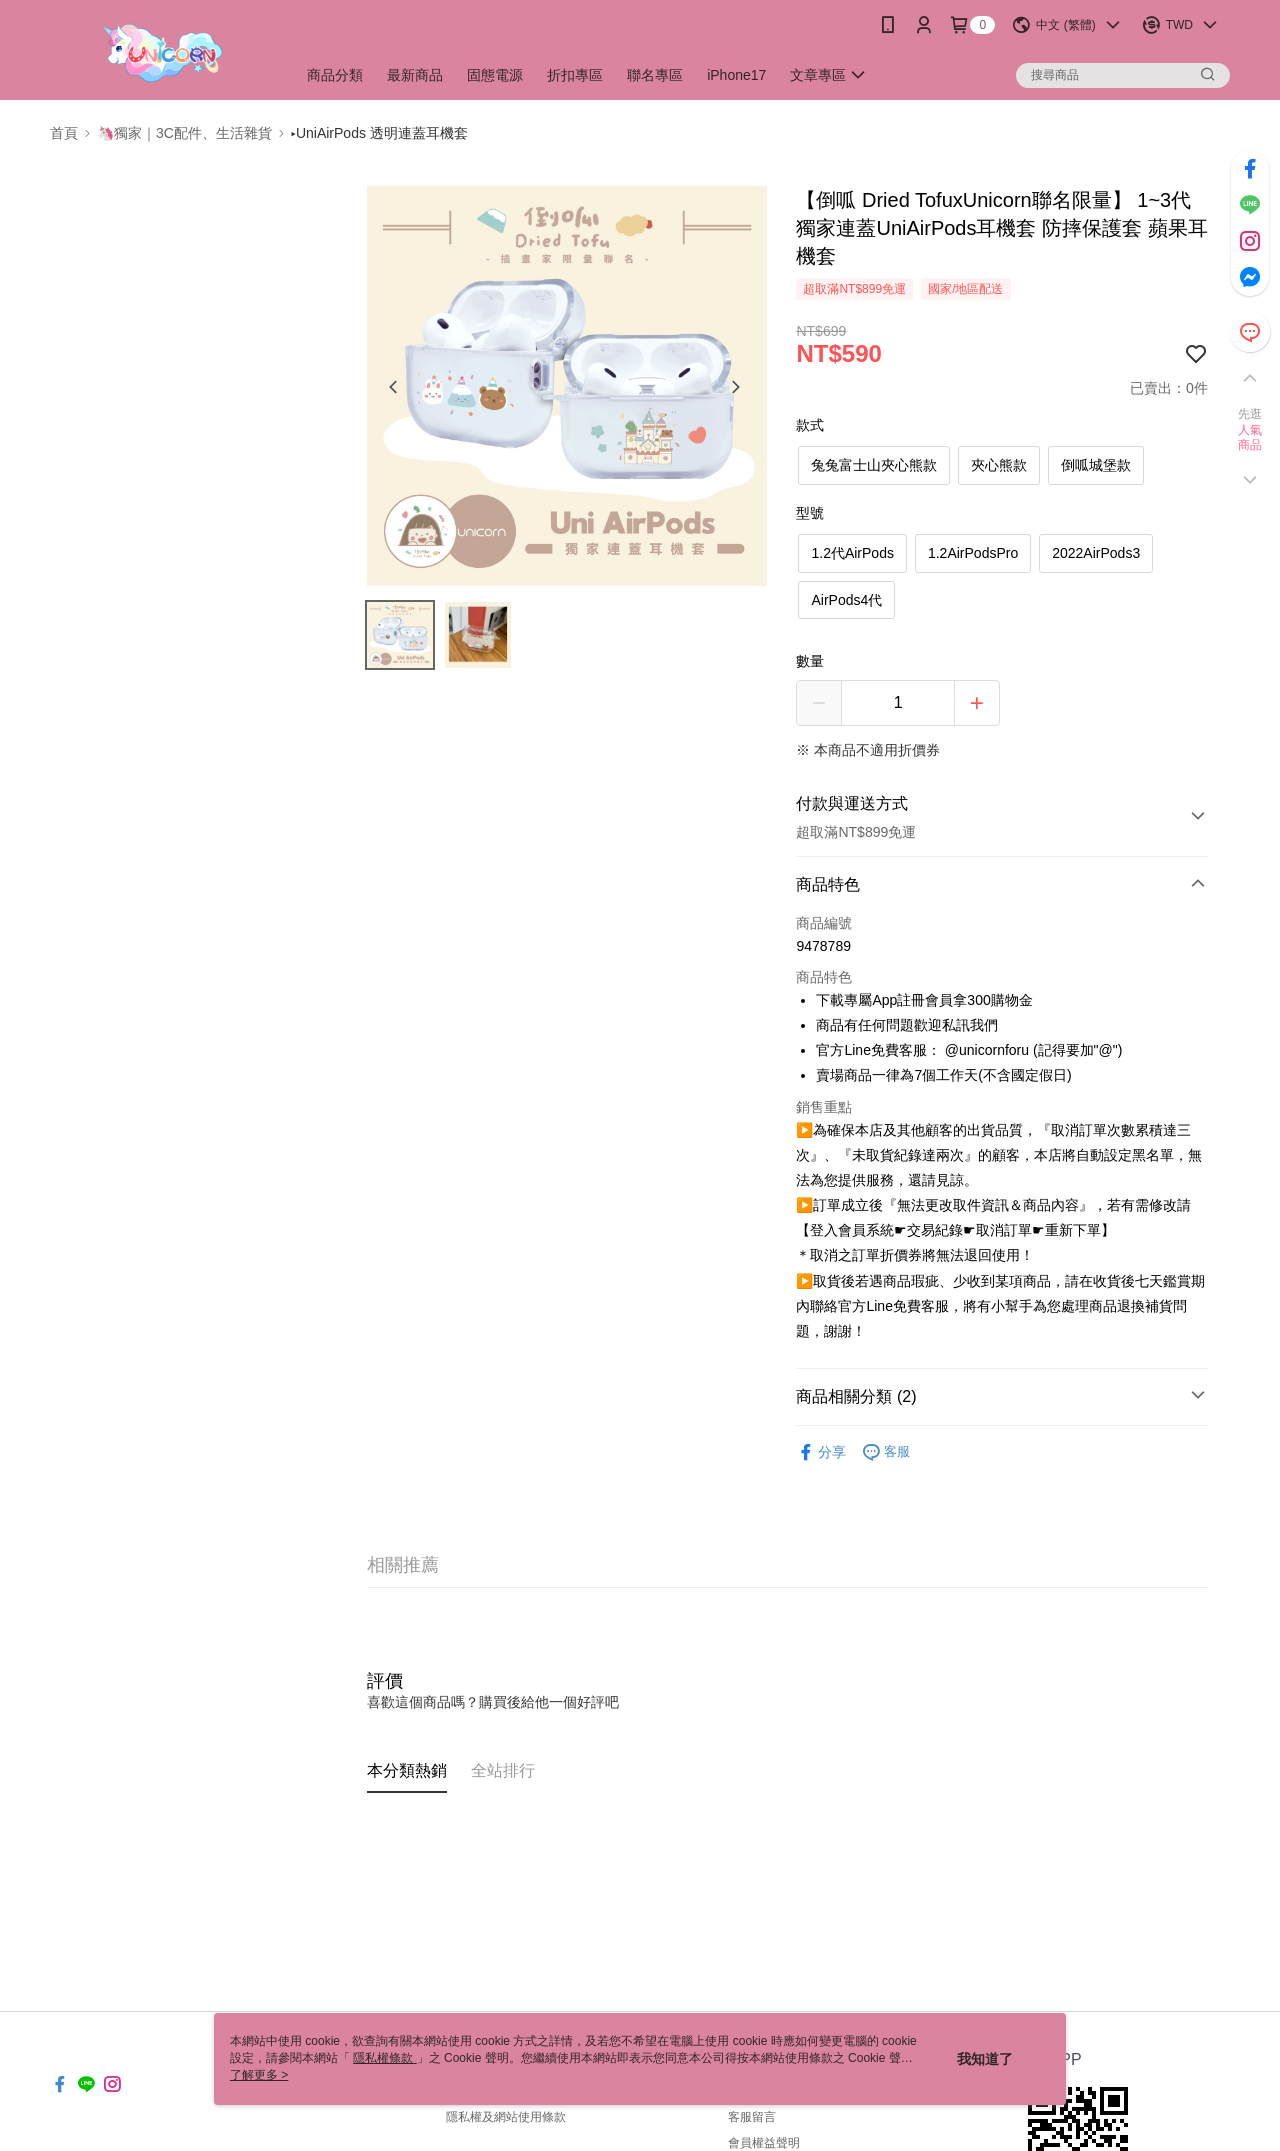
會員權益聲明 (764, 2143)
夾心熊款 (999, 465)
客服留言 (752, 2117)
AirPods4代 (846, 600)
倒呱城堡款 (1096, 465)
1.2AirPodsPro (973, 553)
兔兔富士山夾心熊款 (874, 465)
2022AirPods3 (1096, 553)
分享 (821, 1452)
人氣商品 (1250, 438)
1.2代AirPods (852, 553)
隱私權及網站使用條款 (506, 2117)
